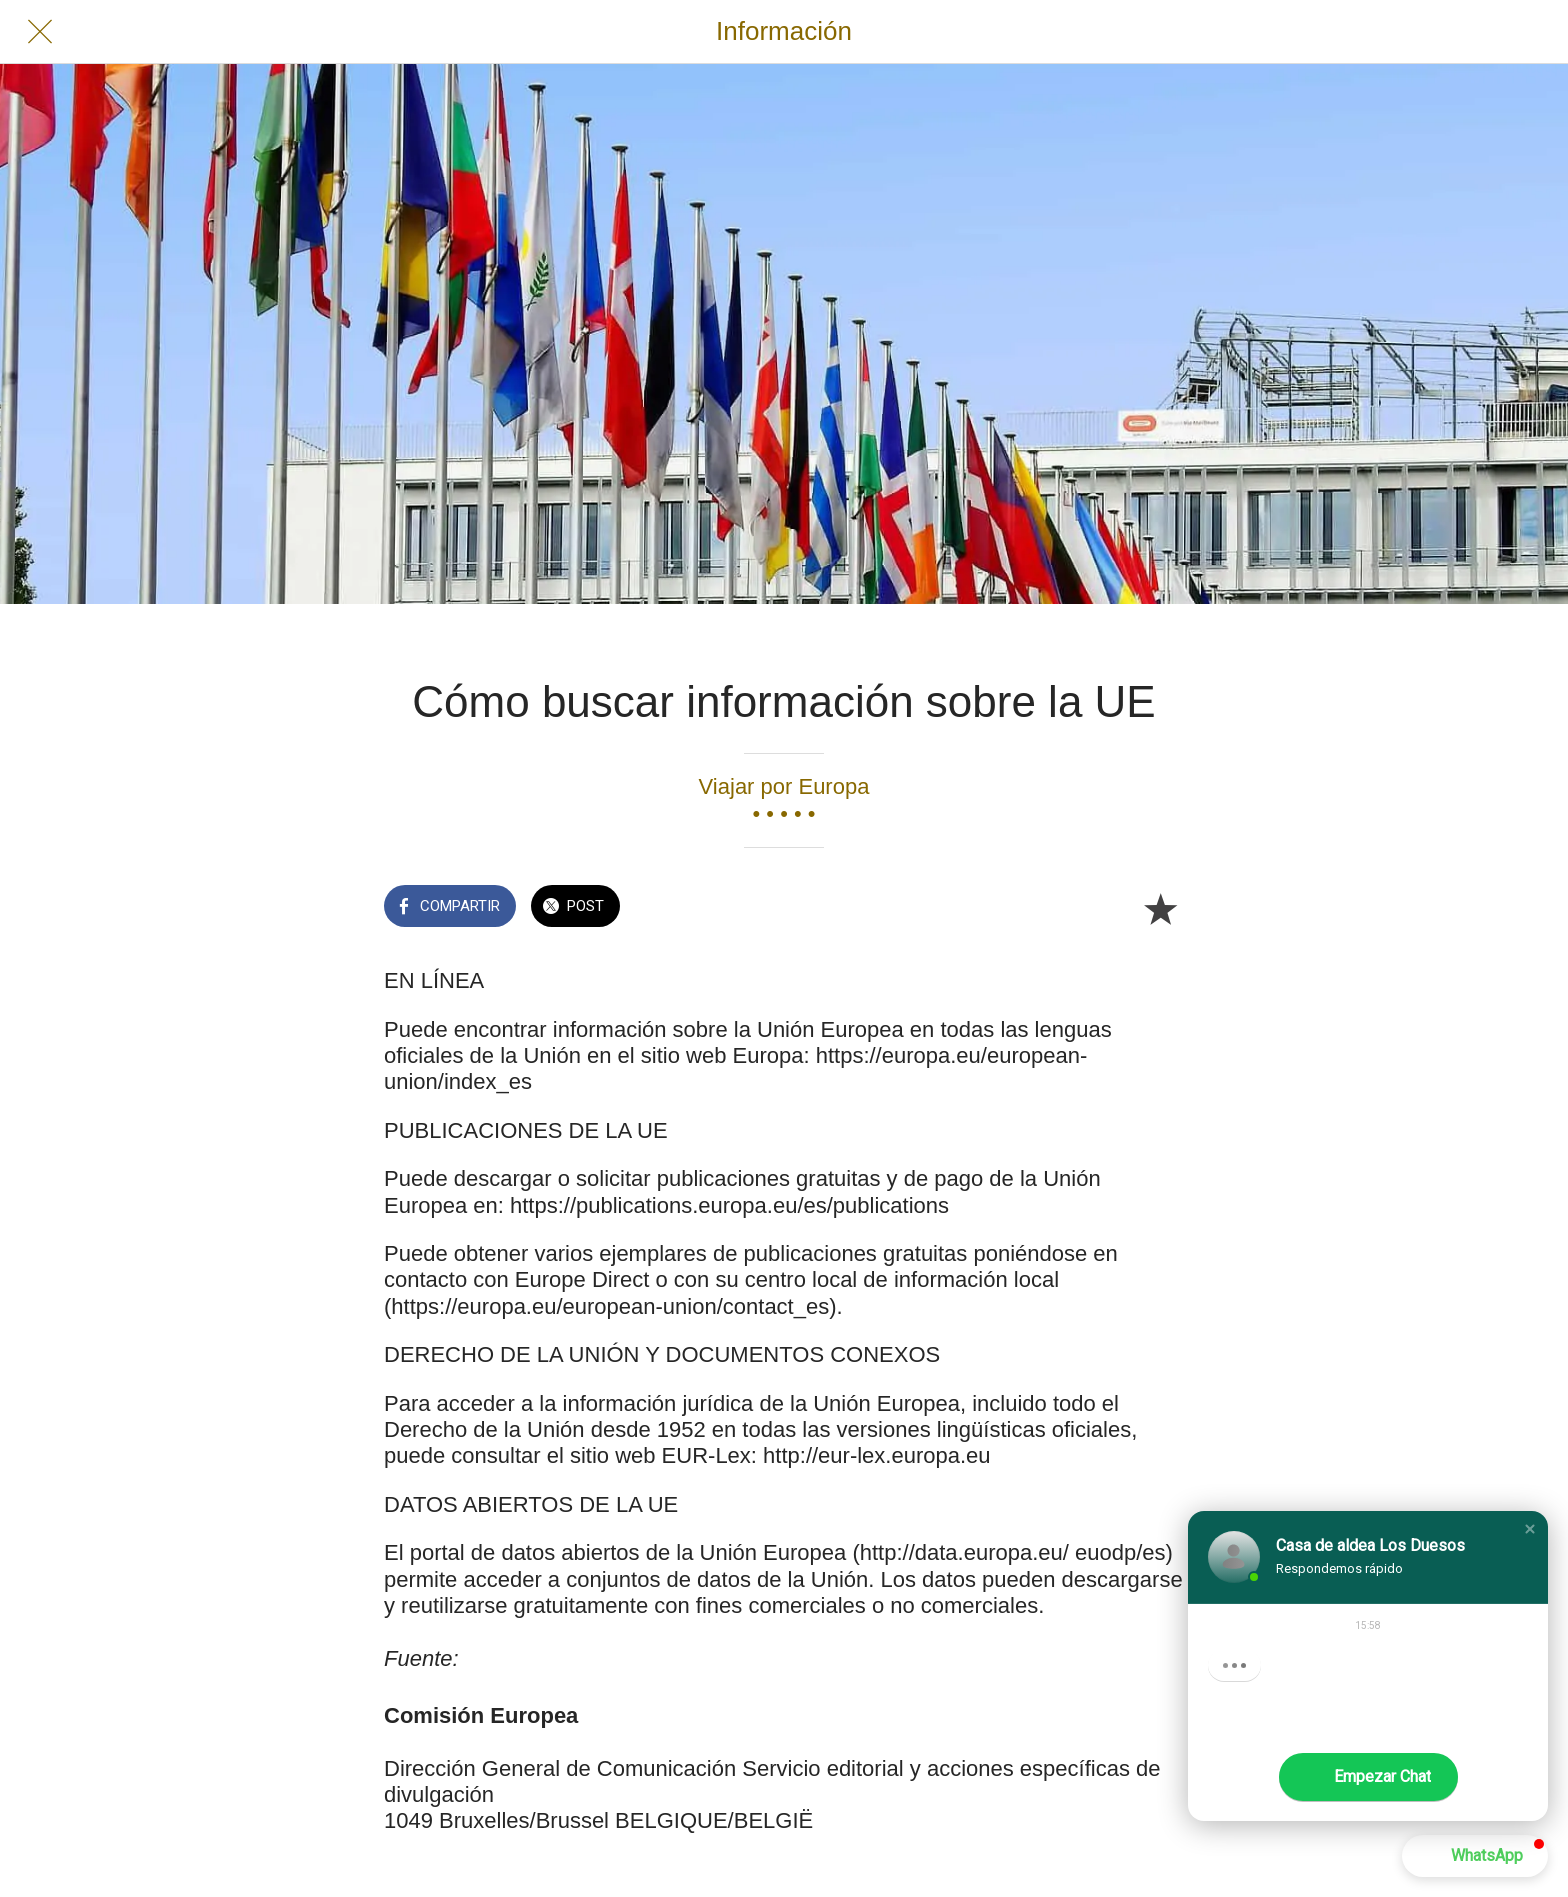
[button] (1530, 1529)
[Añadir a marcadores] (1160, 908)
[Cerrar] (40, 32)
